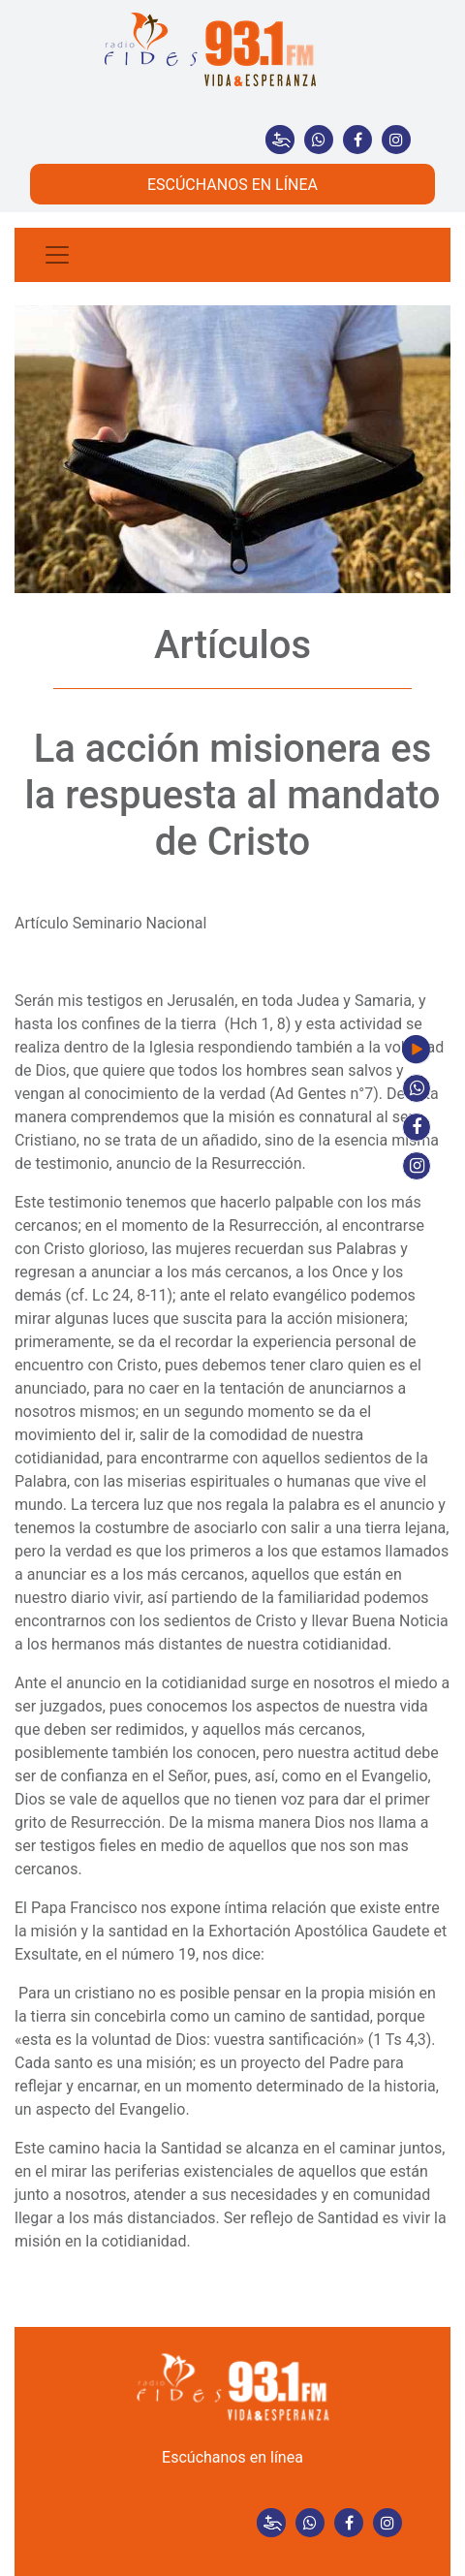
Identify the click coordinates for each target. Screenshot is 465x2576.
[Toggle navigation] (57, 255)
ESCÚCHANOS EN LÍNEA (232, 184)
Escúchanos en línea (232, 2457)
